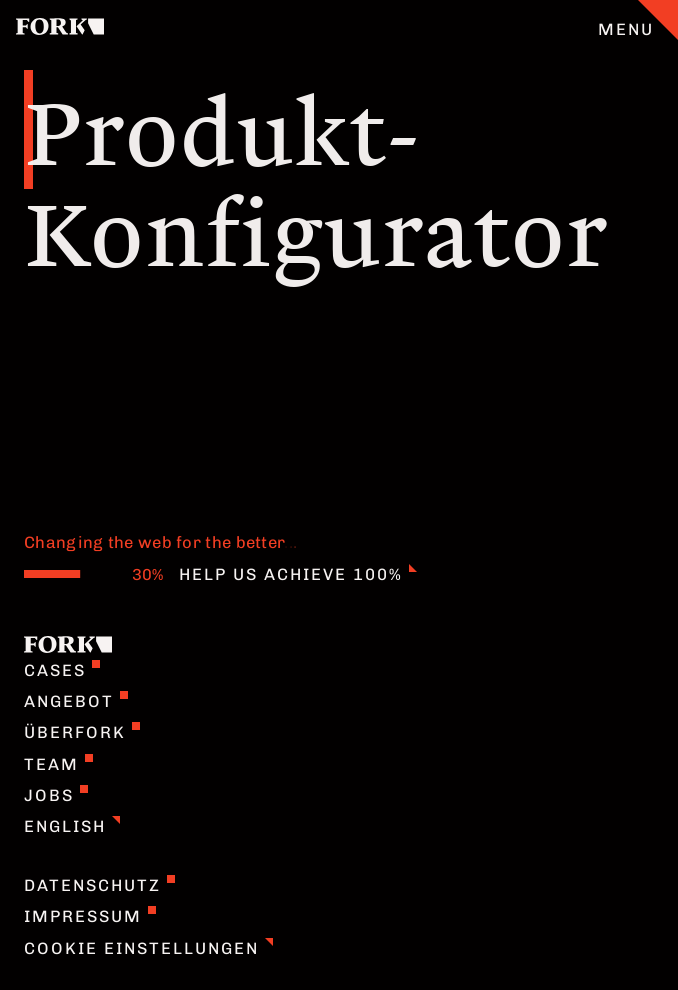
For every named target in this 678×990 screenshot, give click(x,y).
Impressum (90, 916)
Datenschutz (99, 885)
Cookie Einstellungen (148, 948)
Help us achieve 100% (298, 574)
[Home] (60, 29)
